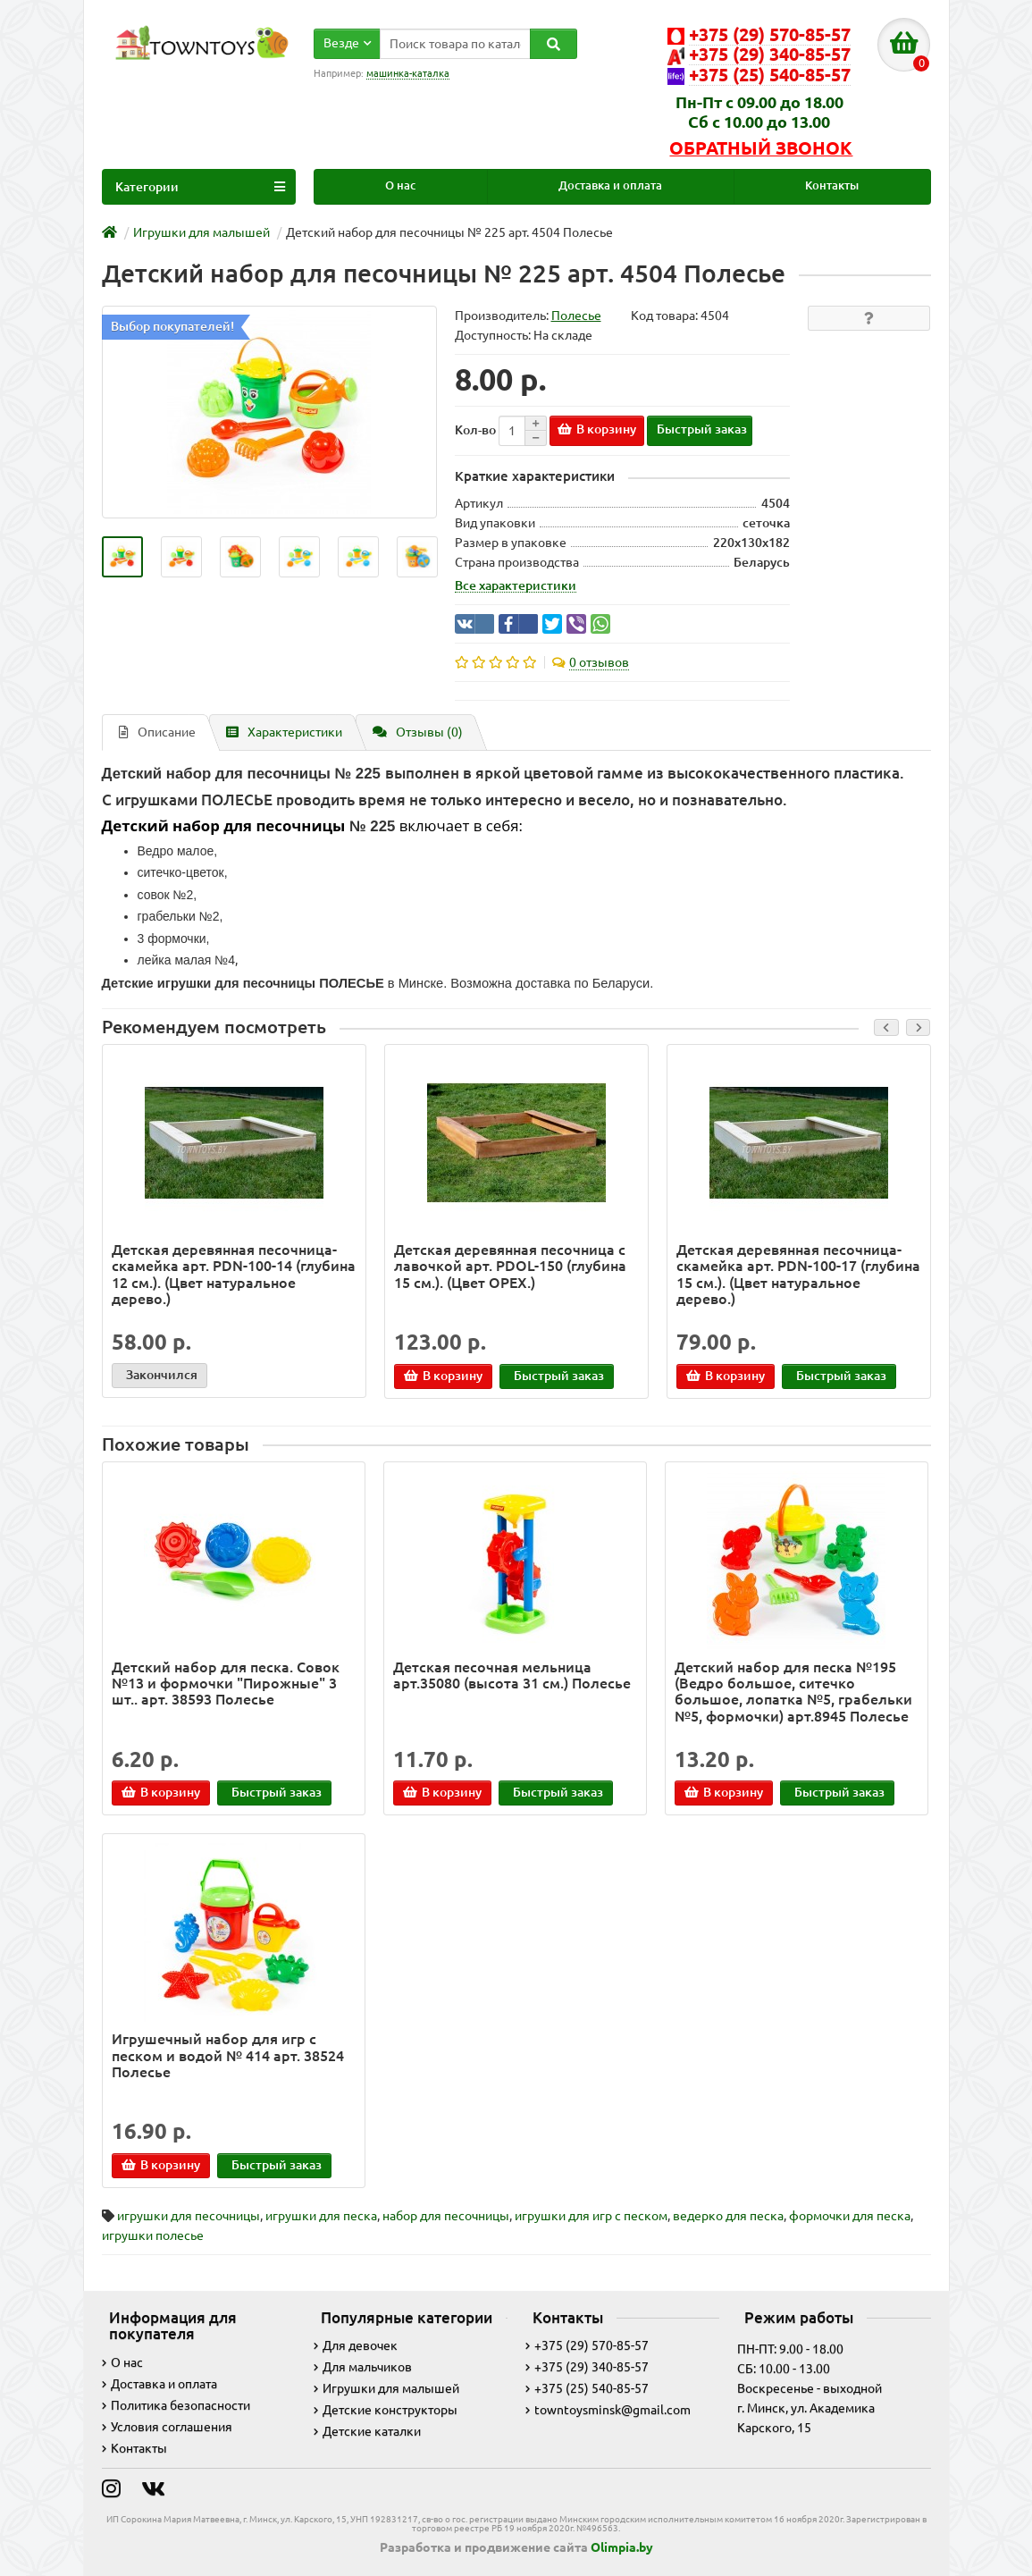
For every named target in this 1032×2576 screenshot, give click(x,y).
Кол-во (475, 430)
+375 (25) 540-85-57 (587, 2388)
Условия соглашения (167, 2426)
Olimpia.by (622, 2546)
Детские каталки (367, 2431)
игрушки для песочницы (188, 2215)
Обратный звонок (760, 148)
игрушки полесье (153, 2234)
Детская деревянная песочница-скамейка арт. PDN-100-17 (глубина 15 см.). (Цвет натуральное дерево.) (798, 1274)
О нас (400, 185)
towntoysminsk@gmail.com (608, 2410)
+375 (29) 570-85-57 (587, 2345)
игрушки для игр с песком (591, 2215)
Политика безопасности (176, 2404)
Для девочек (356, 2345)
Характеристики (284, 732)
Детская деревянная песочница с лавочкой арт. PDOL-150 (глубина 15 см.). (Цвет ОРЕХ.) (510, 1266)
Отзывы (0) (418, 732)
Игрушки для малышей (386, 2388)
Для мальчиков (363, 2367)
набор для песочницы (445, 2215)
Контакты (832, 185)
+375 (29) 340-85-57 (587, 2367)
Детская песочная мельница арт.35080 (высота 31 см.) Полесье (512, 1675)
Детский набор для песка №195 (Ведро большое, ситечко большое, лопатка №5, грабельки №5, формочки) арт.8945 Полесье (793, 1691)
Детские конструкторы (385, 2410)
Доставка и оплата (610, 185)
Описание (157, 732)
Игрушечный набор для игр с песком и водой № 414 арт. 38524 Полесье (228, 2055)
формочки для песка (849, 2215)
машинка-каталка (407, 73)
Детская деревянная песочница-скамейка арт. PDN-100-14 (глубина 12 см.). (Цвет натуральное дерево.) (234, 1274)
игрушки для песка (321, 2215)
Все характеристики (515, 585)
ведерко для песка (728, 2215)
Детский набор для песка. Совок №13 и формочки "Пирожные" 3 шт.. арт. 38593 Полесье (226, 1683)
